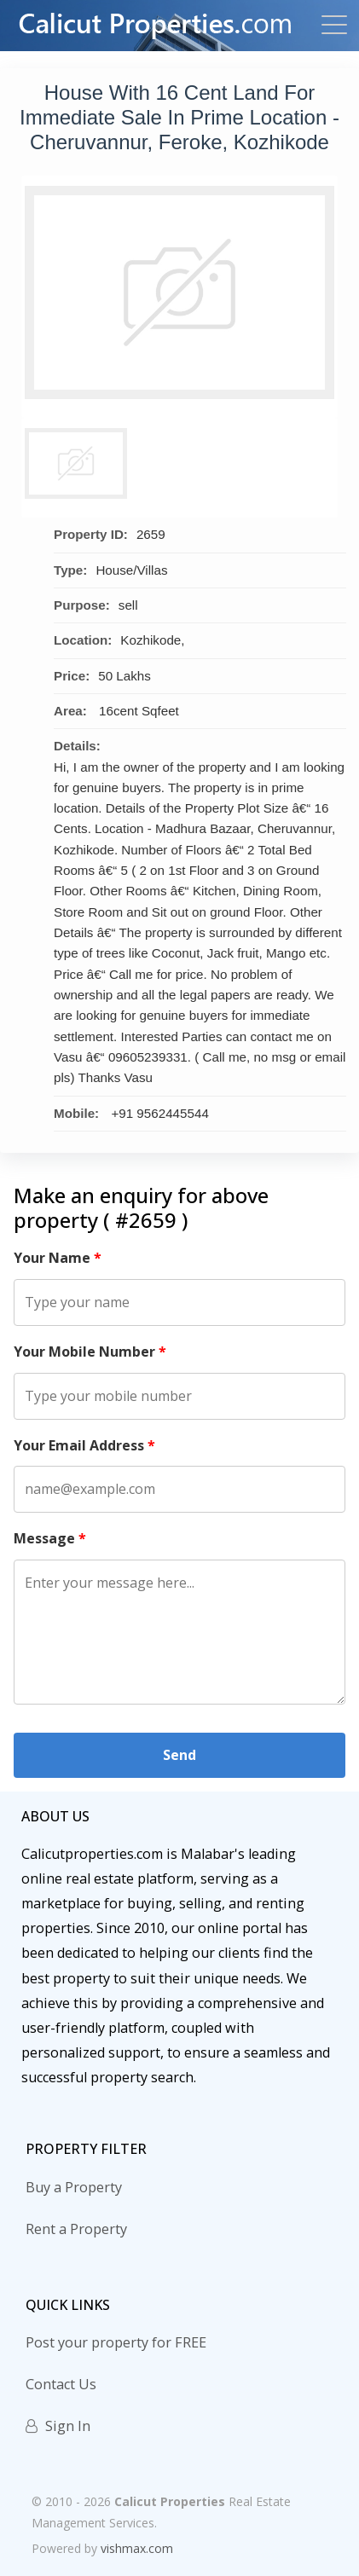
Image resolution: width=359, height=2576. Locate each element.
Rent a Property (76, 2229)
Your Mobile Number (90, 1351)
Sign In (58, 2426)
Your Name (57, 1257)
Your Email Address (84, 1445)
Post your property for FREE (116, 2342)
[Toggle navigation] (329, 26)
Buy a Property (74, 2187)
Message (50, 1538)
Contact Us (61, 2384)
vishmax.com (137, 2548)
